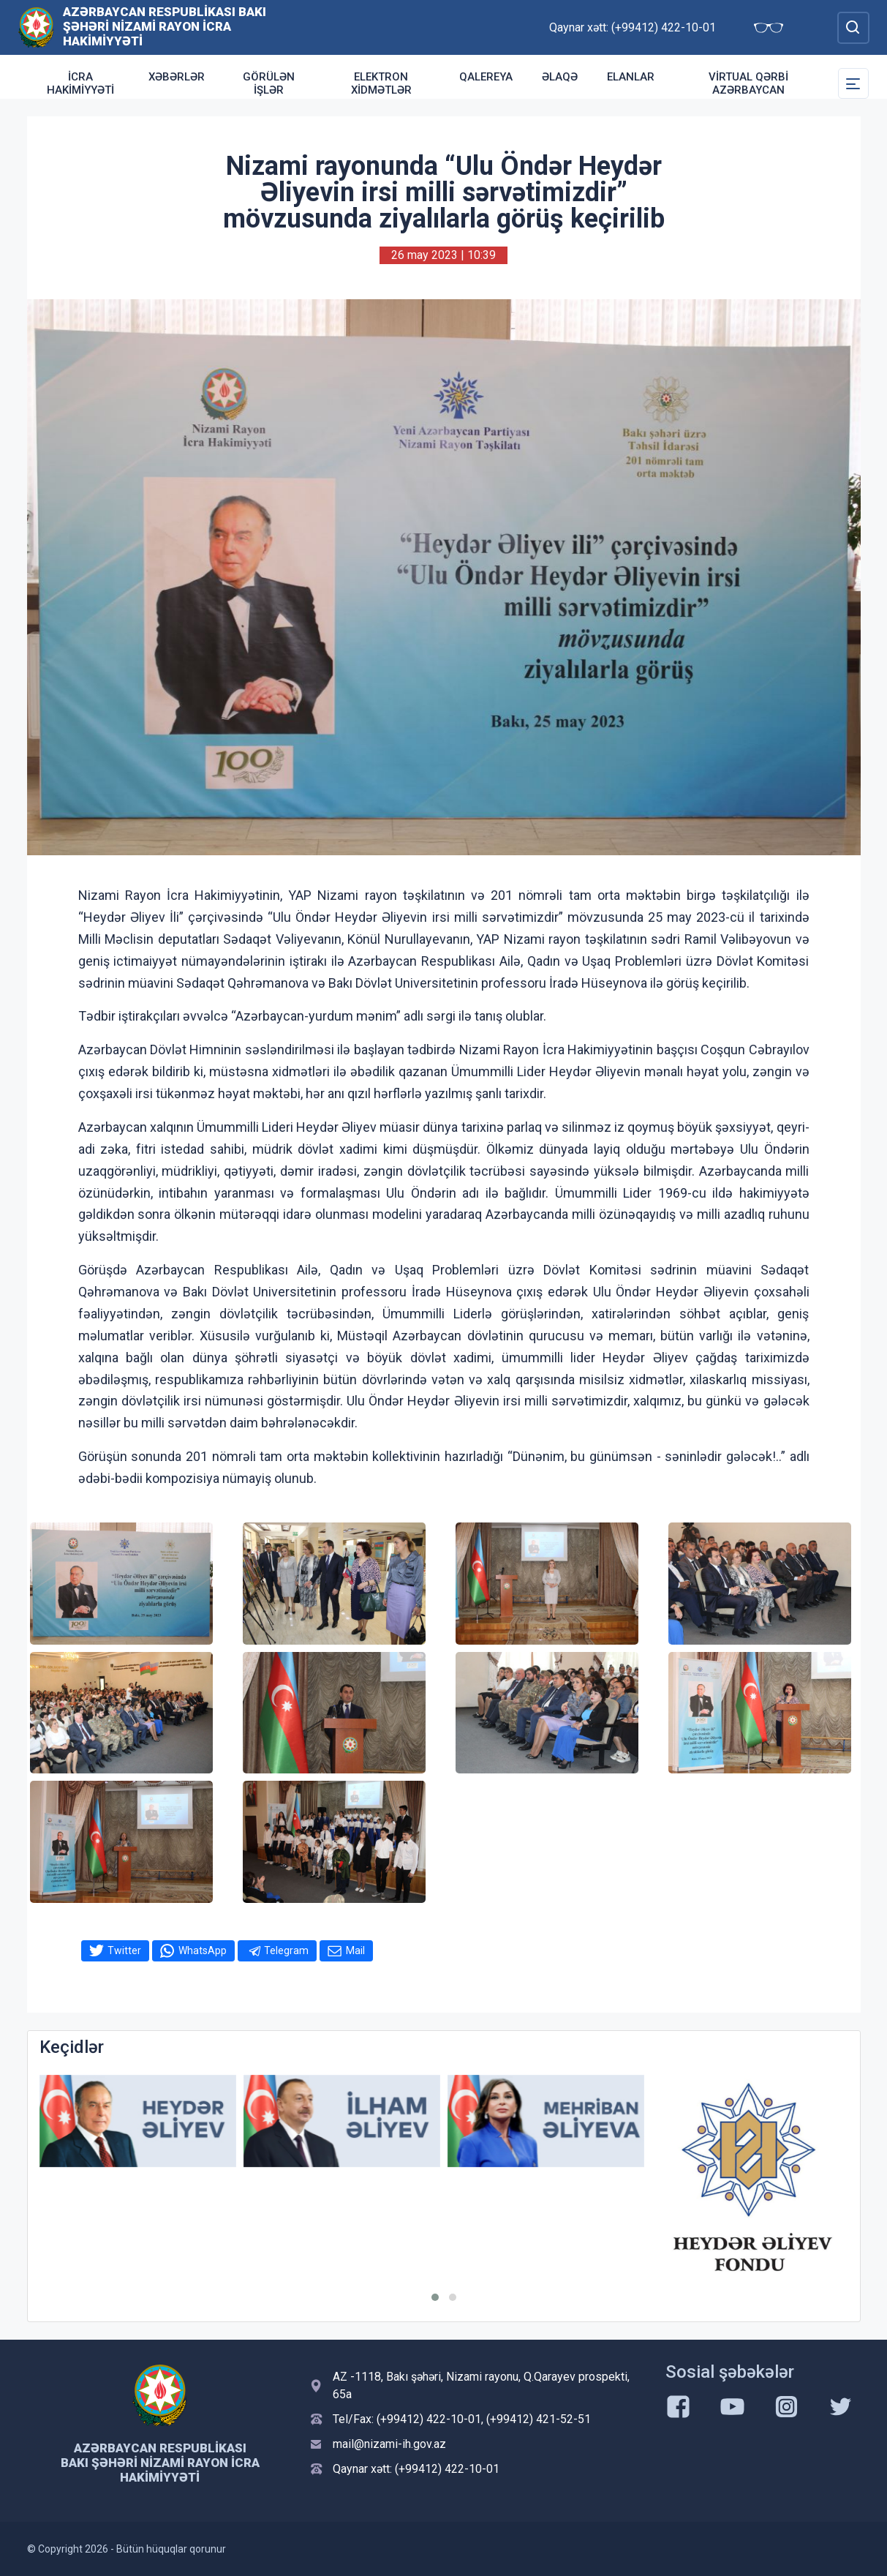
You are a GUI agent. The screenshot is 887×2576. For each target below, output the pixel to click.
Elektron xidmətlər (381, 83)
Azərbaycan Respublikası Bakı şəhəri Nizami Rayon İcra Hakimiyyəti (164, 26)
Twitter (124, 1950)
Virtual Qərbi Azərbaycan (748, 83)
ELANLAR (630, 76)
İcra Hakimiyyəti (80, 83)
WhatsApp (202, 1950)
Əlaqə (560, 76)
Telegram (286, 1950)
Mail (355, 1950)
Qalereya (486, 76)
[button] (435, 2297)
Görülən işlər (269, 83)
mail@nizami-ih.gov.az (389, 2444)
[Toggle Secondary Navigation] (853, 83)
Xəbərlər (176, 76)
